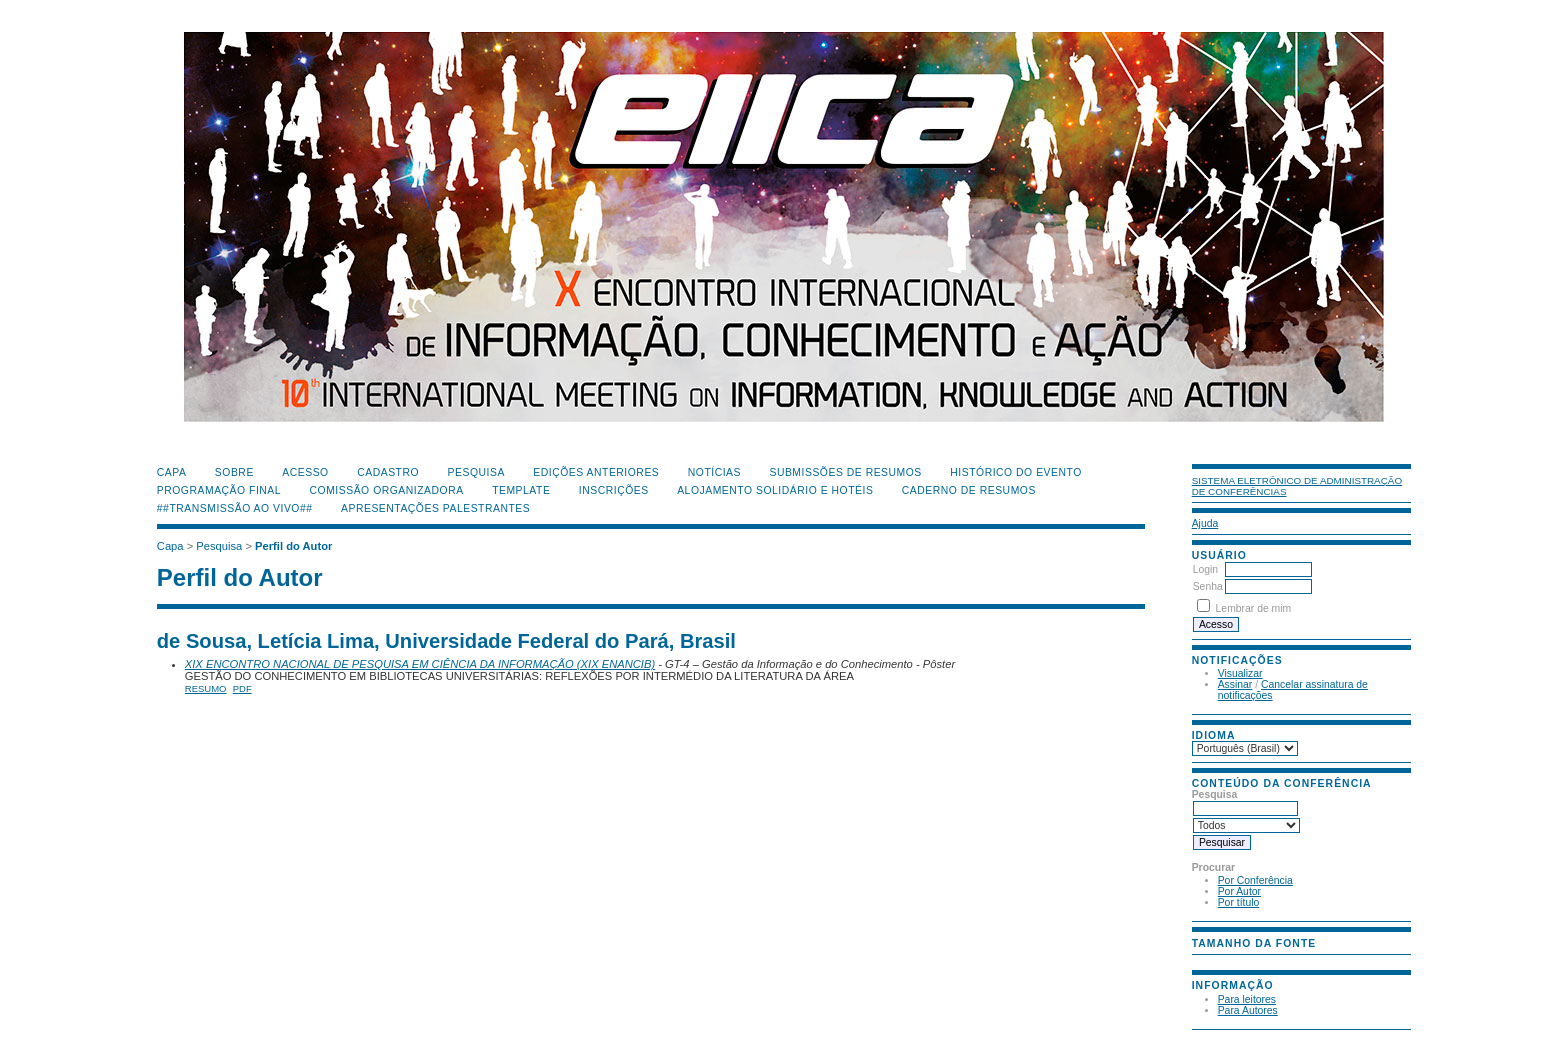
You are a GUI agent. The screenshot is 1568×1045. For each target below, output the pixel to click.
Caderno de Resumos (969, 490)
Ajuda (1205, 523)
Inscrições (614, 490)
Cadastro (388, 472)
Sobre (234, 472)
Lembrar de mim (1254, 608)
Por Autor (1239, 891)
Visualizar (1240, 673)
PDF (242, 688)
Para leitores (1247, 999)
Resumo (206, 688)
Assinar (1235, 684)
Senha (1208, 586)
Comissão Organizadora (387, 490)
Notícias (714, 472)
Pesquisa (476, 472)
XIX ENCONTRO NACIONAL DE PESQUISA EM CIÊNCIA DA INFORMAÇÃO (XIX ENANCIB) (420, 664)
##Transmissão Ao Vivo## (235, 508)
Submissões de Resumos (845, 472)
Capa (172, 472)
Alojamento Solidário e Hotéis (775, 490)
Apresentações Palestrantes (435, 508)
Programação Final (219, 490)
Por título (1239, 902)
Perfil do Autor (293, 546)
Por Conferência (1255, 880)
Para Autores (1248, 1010)
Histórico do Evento (1016, 472)
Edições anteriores (596, 472)
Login (1205, 569)
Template (521, 490)
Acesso (305, 472)
